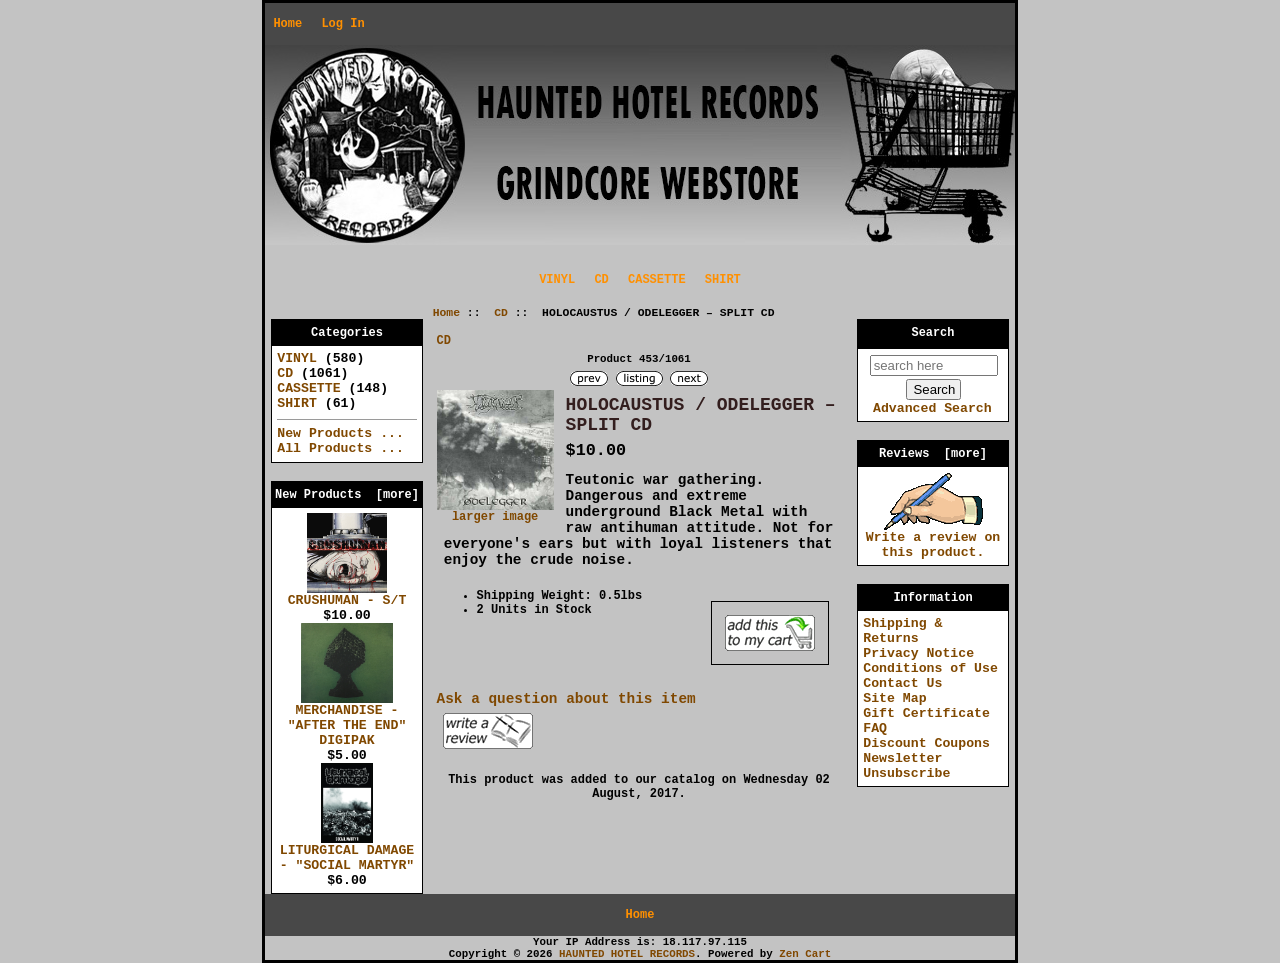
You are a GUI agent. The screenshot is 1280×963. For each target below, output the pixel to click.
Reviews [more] (933, 454)
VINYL (557, 280)
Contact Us (902, 683)
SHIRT (723, 280)
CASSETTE (657, 280)
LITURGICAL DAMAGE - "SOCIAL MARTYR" (347, 852)
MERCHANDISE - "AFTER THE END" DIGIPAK (347, 720)
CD (501, 313)
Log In (342, 24)
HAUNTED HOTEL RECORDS (627, 954)
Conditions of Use (930, 668)
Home (287, 24)
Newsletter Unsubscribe (906, 766)
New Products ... (340, 433)
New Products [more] (347, 495)
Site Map (894, 698)
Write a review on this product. (933, 539)
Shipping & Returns (902, 631)
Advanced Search (932, 408)
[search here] (934, 365)
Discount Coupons (926, 743)
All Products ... (340, 448)
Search (933, 333)
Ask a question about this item (566, 699)
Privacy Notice (918, 653)
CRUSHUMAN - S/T (347, 595)
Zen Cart (805, 954)
